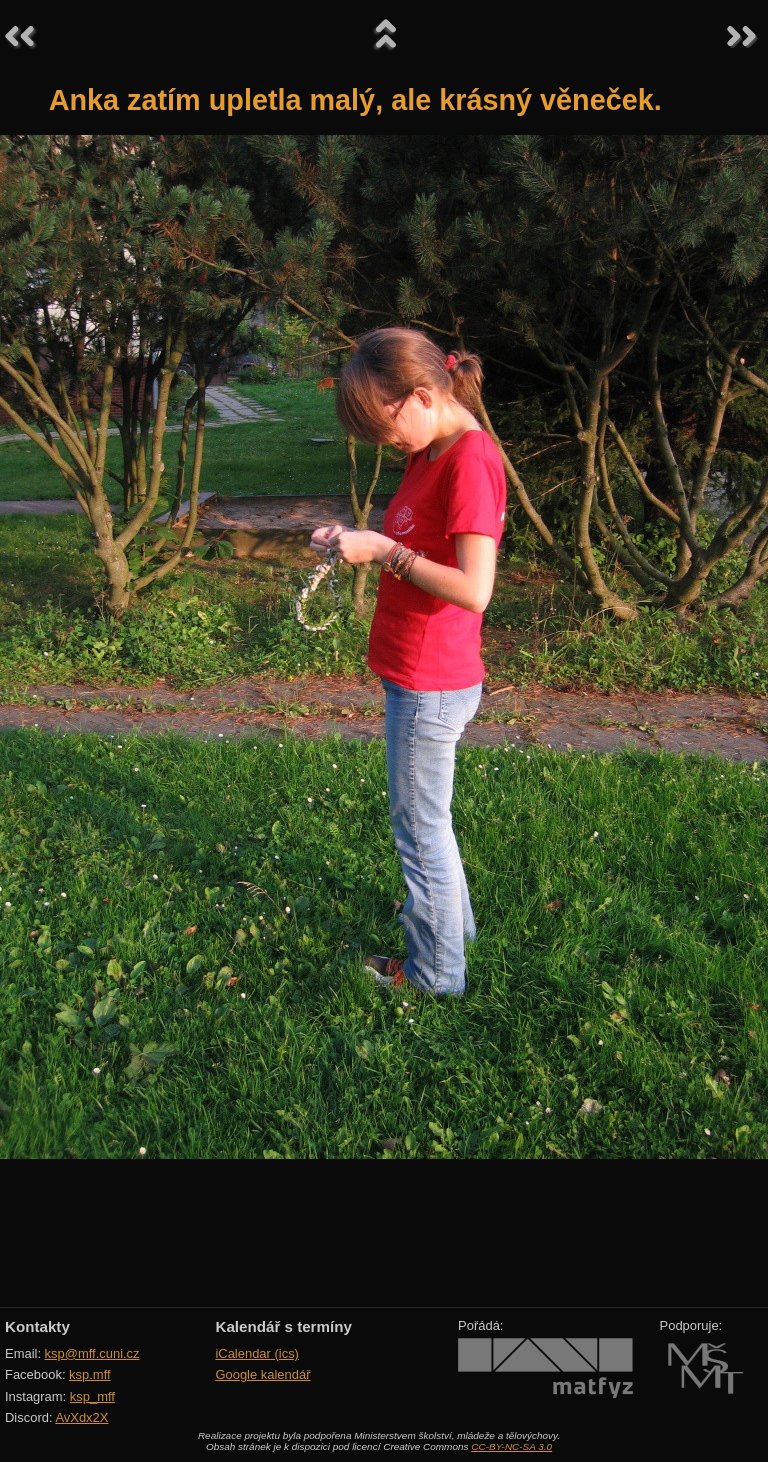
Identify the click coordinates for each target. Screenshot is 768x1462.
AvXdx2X (81, 1417)
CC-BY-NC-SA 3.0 (511, 1446)
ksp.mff (90, 1374)
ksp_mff (92, 1396)
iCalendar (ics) (257, 1353)
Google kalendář (262, 1374)
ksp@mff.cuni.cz (92, 1353)
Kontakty (37, 1326)
